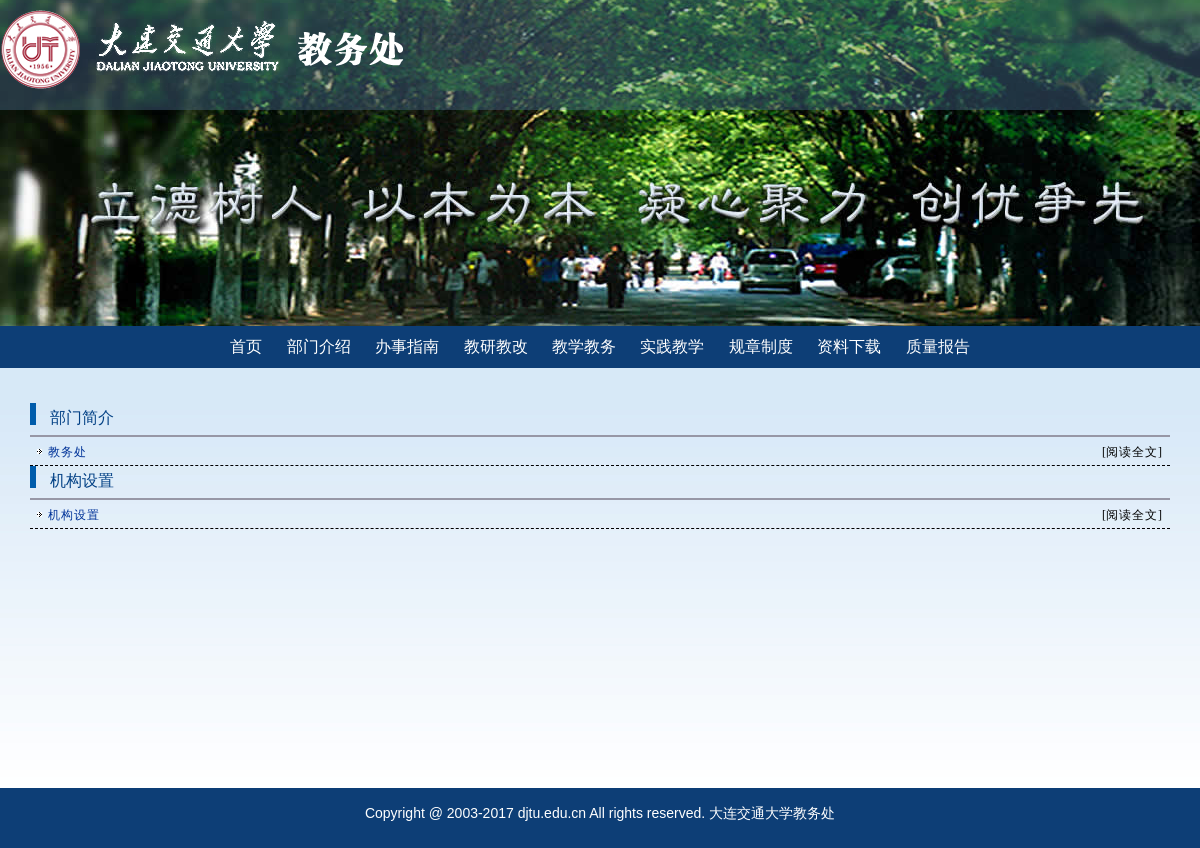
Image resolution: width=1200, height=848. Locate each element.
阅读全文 (1132, 452)
